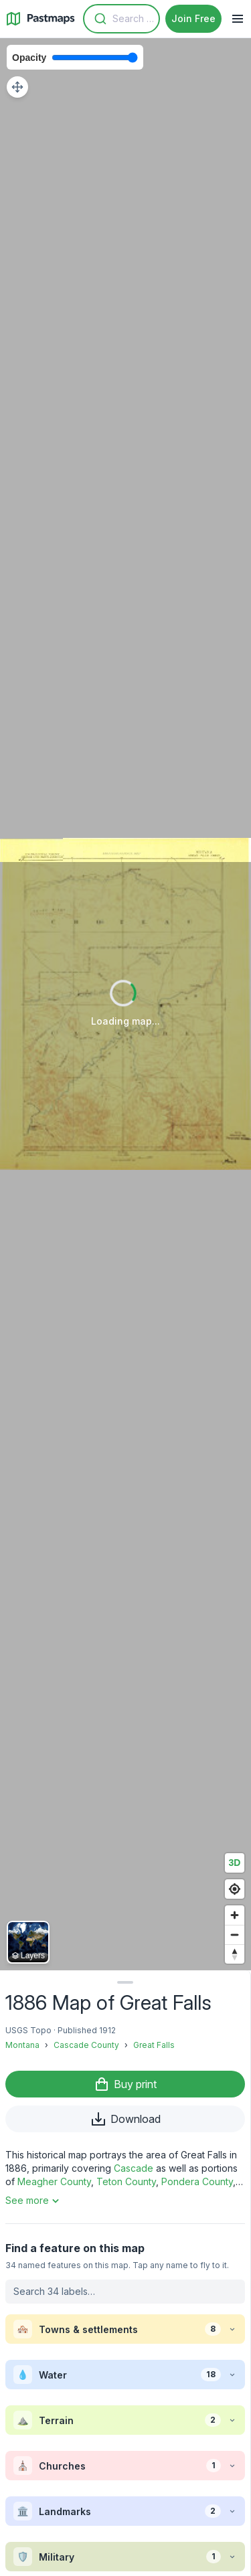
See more (33, 2200)
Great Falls (154, 2045)
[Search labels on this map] (125, 2292)
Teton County (126, 2181)
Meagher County (54, 2181)
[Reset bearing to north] (234, 1954)
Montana (22, 2045)
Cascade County (86, 2045)
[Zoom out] (234, 1934)
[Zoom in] (234, 1915)
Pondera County (197, 2181)
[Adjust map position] (17, 87)
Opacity (29, 57)
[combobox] (121, 18)
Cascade (133, 2168)
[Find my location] (234, 1889)
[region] (125, 1004)
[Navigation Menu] (237, 18)
